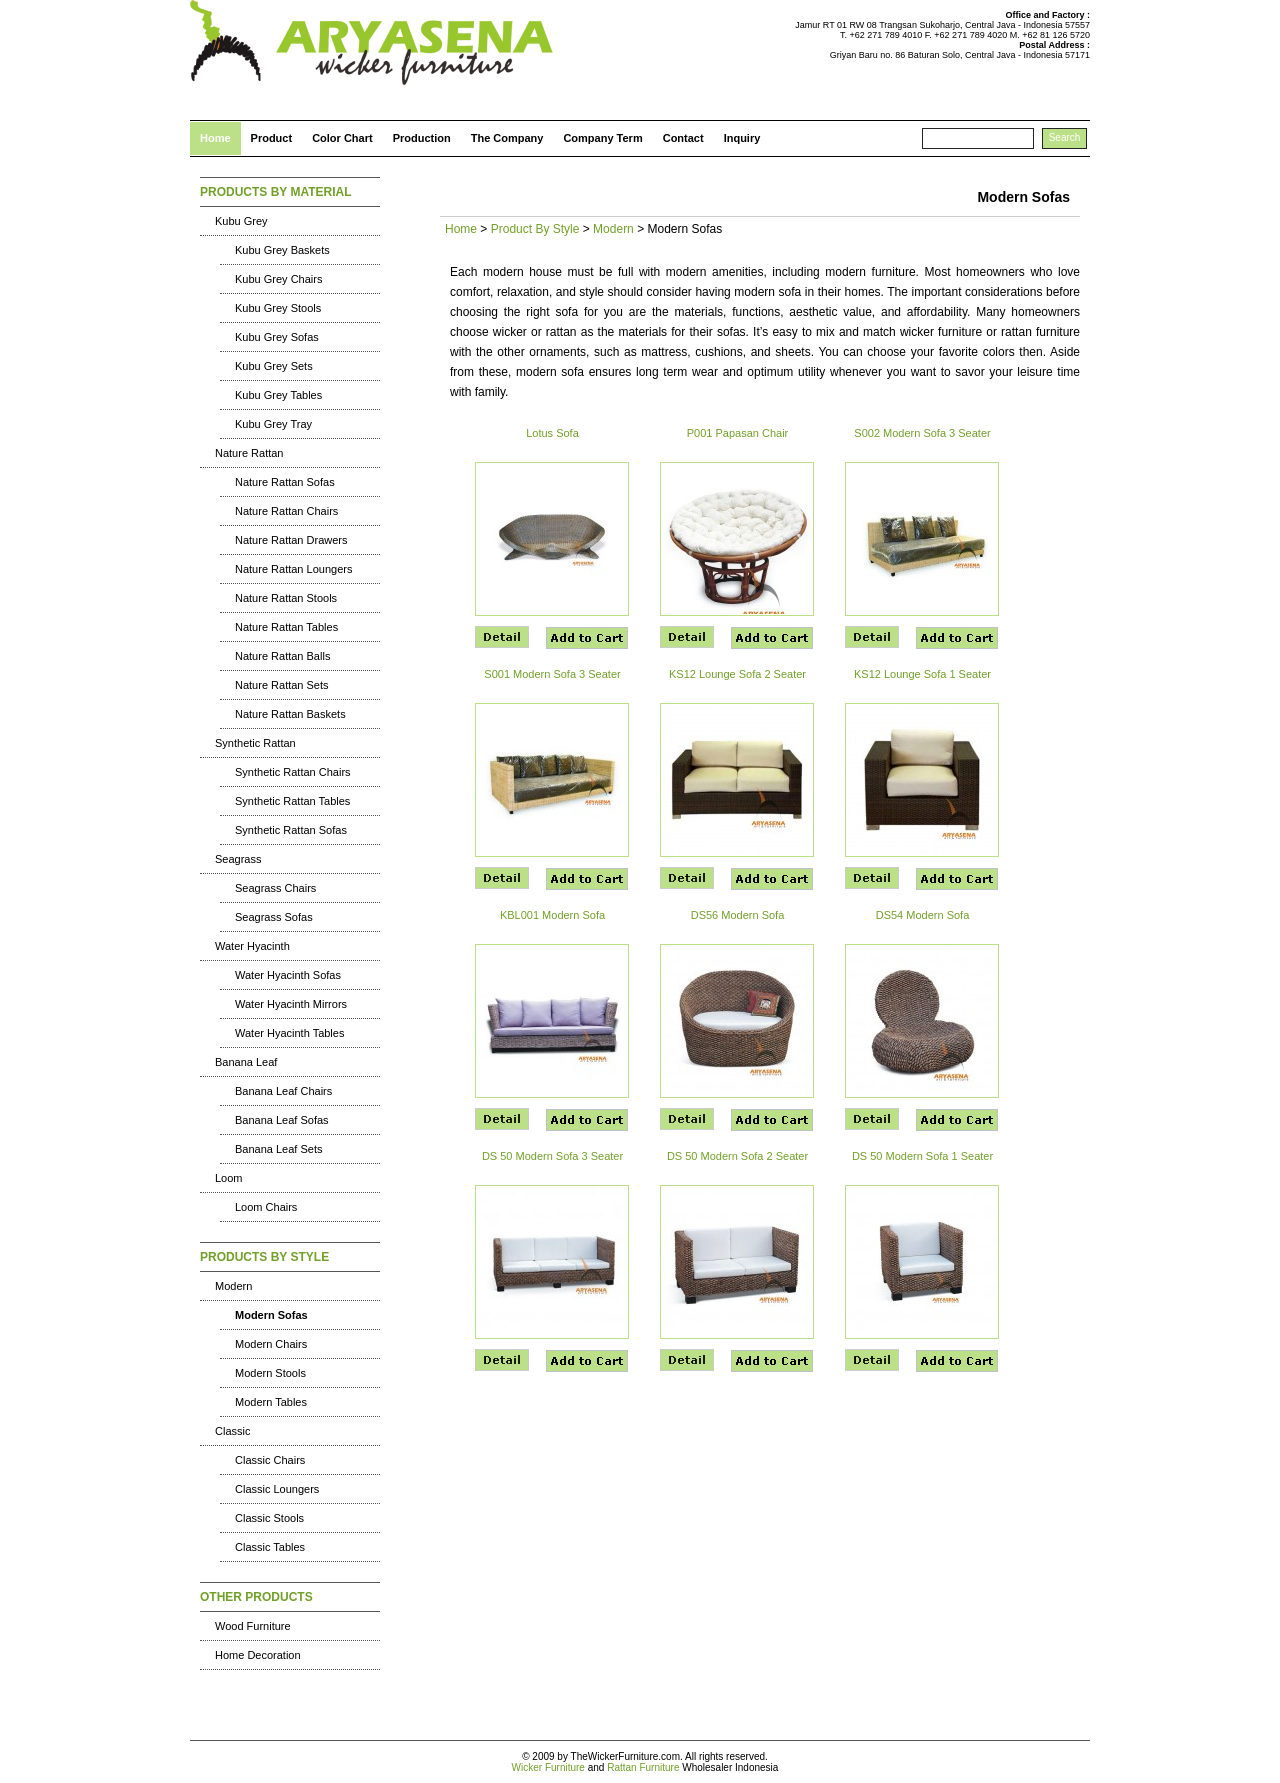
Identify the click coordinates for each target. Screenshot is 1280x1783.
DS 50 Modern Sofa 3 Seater (552, 1156)
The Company (507, 138)
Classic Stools (269, 1518)
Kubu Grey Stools (278, 308)
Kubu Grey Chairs (278, 279)
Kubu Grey (241, 221)
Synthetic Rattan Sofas (291, 830)
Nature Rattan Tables (286, 627)
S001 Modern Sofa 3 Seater (552, 674)
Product (272, 138)
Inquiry (742, 138)
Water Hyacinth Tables (289, 1033)
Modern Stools (270, 1373)
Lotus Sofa (552, 433)
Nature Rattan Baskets (290, 714)
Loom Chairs (266, 1207)
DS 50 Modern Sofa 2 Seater (737, 1156)
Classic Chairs (270, 1460)
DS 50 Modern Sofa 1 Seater (922, 1156)
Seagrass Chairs (275, 888)
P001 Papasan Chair (738, 433)
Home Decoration (258, 1655)
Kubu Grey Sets (274, 366)
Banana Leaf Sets (278, 1149)
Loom (229, 1178)
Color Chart (342, 138)
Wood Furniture (253, 1626)
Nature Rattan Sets (282, 685)
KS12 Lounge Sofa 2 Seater (737, 674)
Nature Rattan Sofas (285, 482)
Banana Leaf (246, 1062)
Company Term (602, 138)
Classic (232, 1431)
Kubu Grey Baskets (282, 250)
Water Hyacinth (252, 946)
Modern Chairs (271, 1344)
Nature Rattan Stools (286, 598)
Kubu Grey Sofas (277, 337)
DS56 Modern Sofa (738, 915)
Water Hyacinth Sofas (288, 975)
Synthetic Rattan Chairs (293, 772)
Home (215, 138)
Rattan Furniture (643, 1767)
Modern (233, 1286)
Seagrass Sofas (274, 917)
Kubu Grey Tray (273, 424)
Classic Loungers (277, 1489)
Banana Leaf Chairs (283, 1091)
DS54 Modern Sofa (923, 915)
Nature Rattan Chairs (286, 511)
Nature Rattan (249, 453)
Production (422, 138)
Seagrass (238, 859)
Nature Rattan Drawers (291, 540)
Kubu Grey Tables (278, 395)
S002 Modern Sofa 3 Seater (922, 433)
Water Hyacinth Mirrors (291, 1004)
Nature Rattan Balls (282, 656)
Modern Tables (271, 1402)
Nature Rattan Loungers (293, 569)
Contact (683, 138)
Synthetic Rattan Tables (292, 801)
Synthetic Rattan (255, 743)
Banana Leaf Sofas (282, 1120)
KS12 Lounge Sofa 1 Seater (922, 674)
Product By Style (535, 229)
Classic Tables (270, 1547)
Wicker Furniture (548, 1767)
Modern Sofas (271, 1315)
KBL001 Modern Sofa (552, 915)
